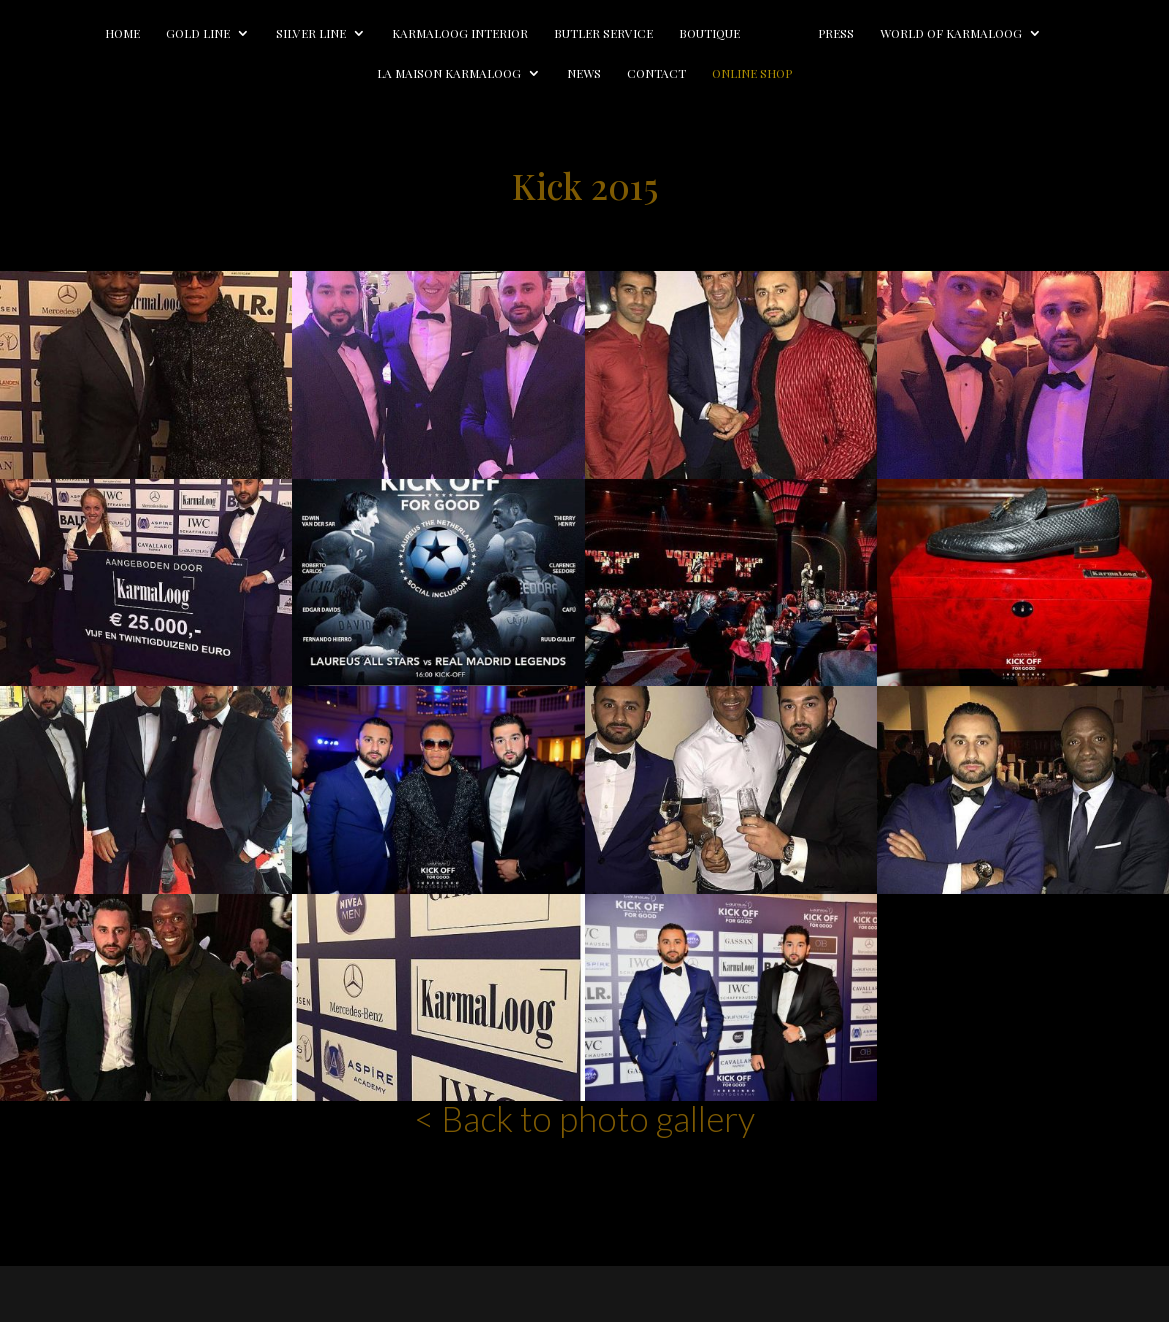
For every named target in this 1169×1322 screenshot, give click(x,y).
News (584, 73)
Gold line (167, 33)
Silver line (280, 33)
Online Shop (752, 73)
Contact (656, 73)
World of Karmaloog (982, 33)
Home (91, 33)
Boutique (678, 33)
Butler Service (572, 33)
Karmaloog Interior (429, 33)
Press (867, 33)
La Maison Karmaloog (449, 73)
